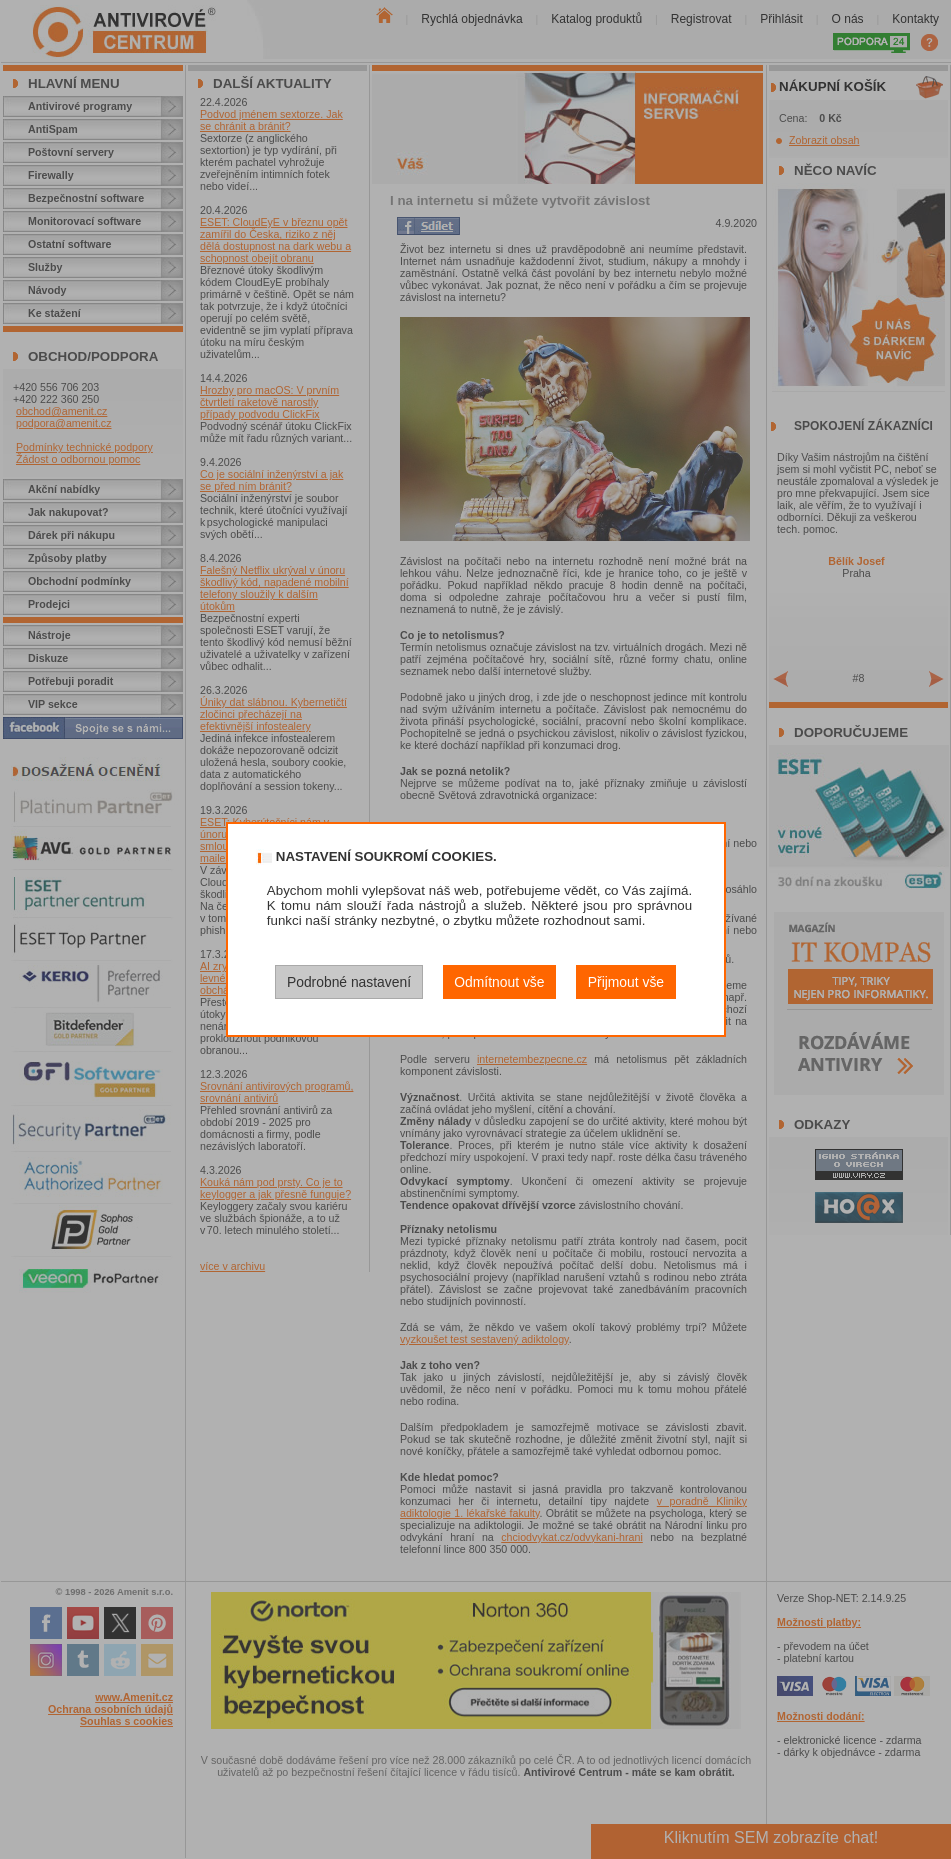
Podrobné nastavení (349, 982)
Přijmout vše (626, 982)
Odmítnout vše (499, 982)
